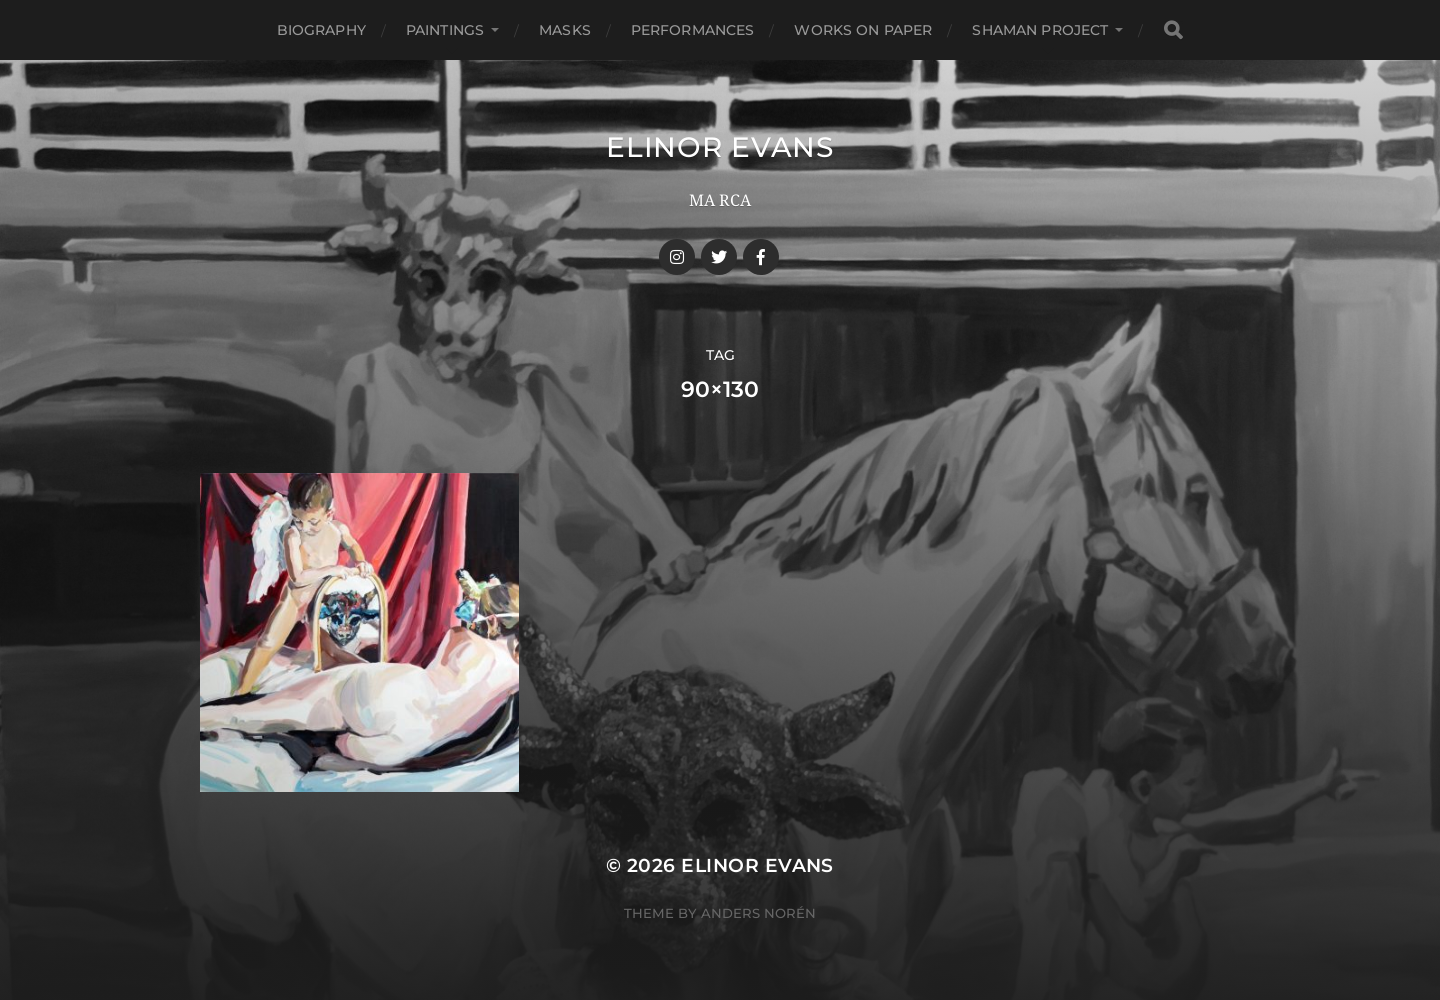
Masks (565, 30)
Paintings (445, 30)
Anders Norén (758, 913)
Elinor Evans (719, 147)
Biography (321, 30)
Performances (693, 30)
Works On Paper (863, 30)
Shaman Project (1040, 30)
